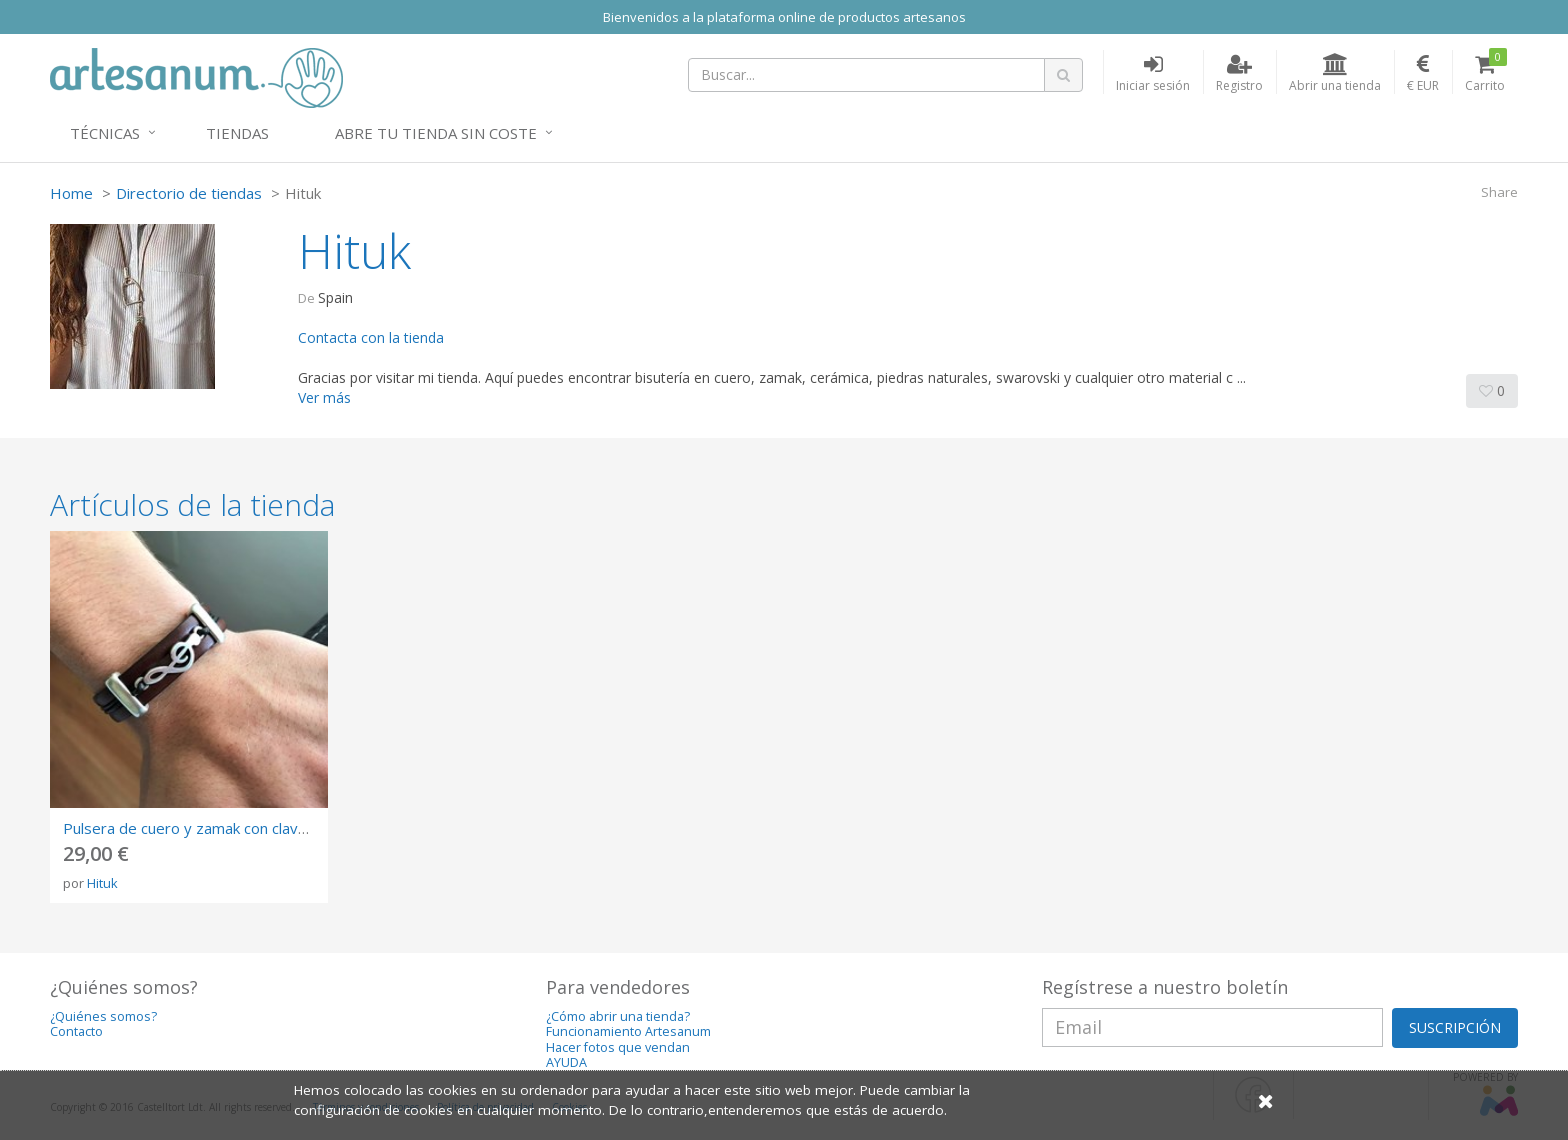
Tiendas (237, 133)
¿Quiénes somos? (103, 1016)
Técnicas (105, 133)
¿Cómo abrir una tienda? (618, 1016)
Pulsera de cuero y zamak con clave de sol (208, 828)
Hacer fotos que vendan (618, 1047)
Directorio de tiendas (189, 193)
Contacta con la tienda (371, 337)
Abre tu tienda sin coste (436, 133)
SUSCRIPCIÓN (1455, 1027)
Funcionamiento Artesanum (628, 1031)
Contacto (76, 1031)
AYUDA (566, 1062)
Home (71, 193)
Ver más (324, 397)
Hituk (102, 883)
